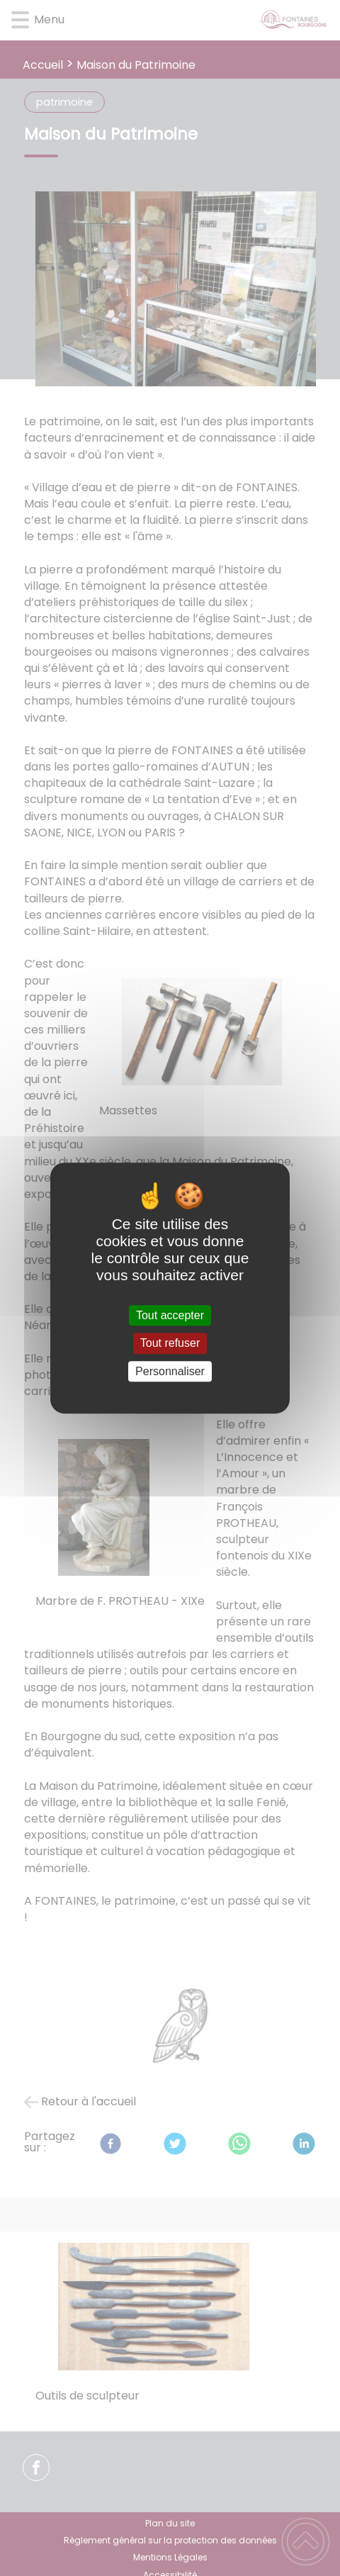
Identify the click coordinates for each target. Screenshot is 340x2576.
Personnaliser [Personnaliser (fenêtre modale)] (170, 1371)
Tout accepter (170, 1315)
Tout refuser (170, 1344)
